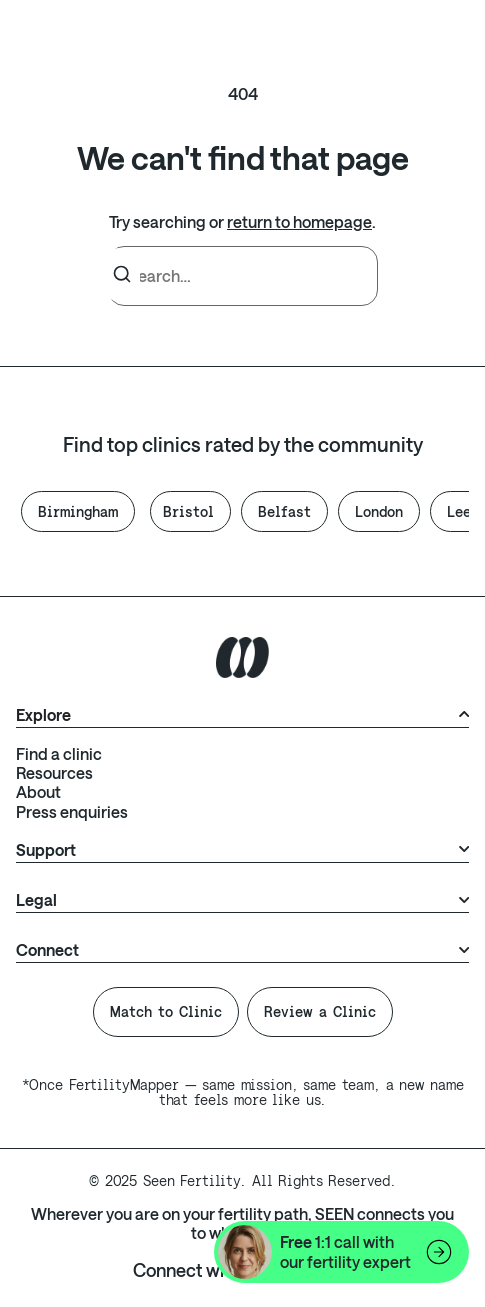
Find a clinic (59, 753)
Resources (54, 772)
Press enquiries (72, 811)
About (38, 791)
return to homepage (299, 221)
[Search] (122, 275)
